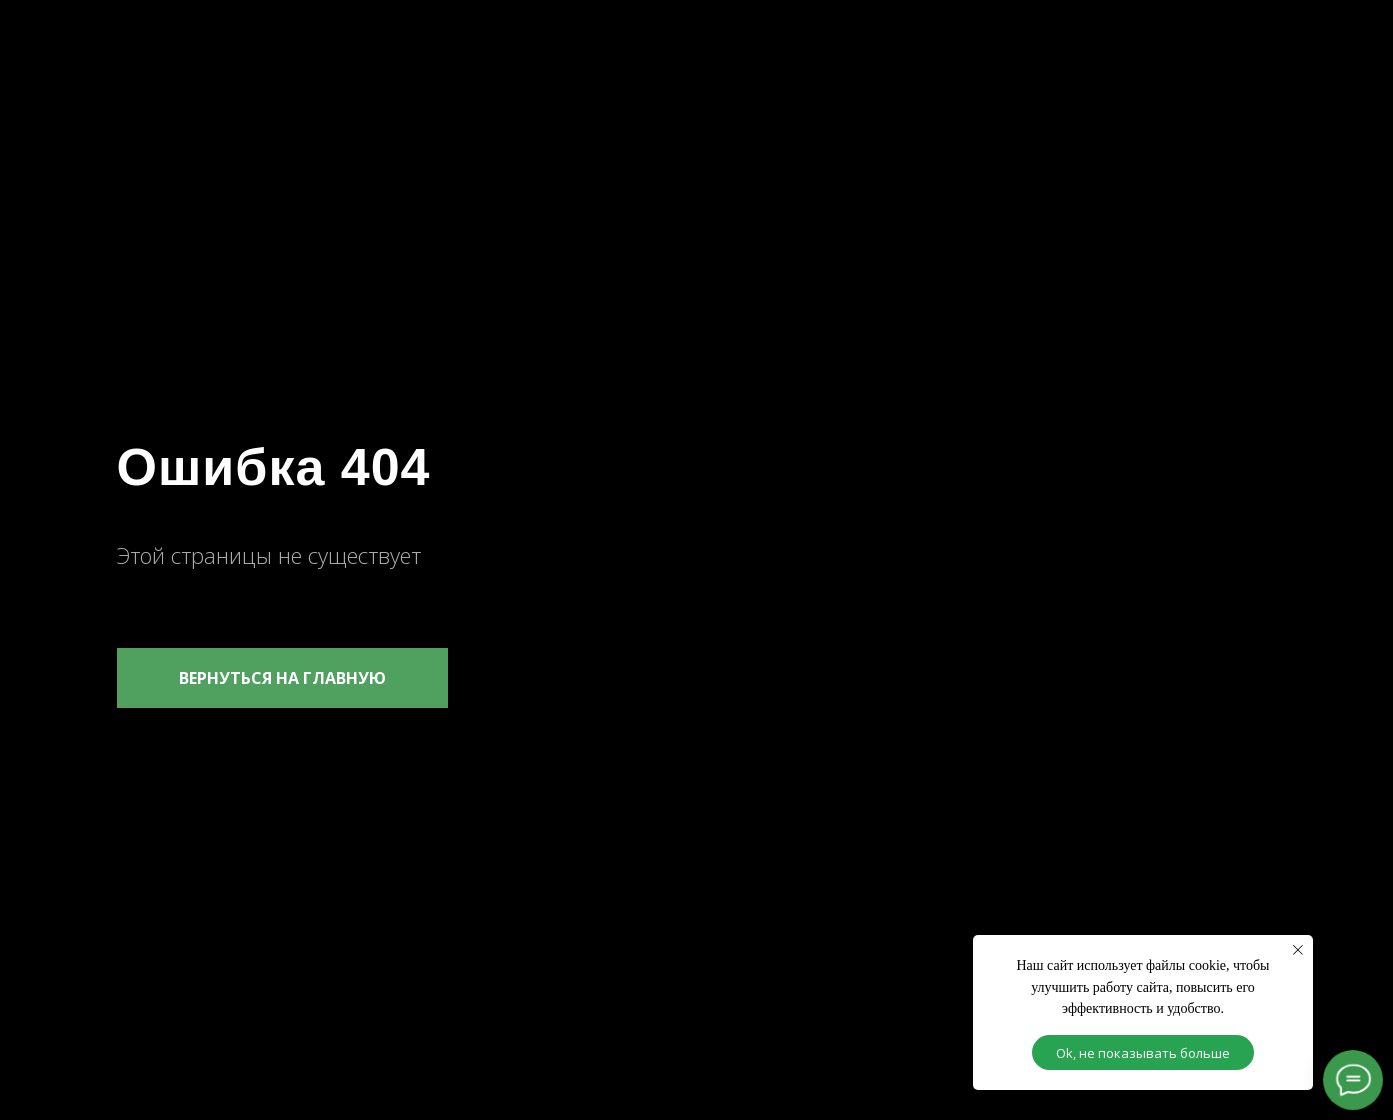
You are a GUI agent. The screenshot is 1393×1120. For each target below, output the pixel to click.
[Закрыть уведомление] (1298, 950)
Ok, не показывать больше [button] (1143, 1053)
